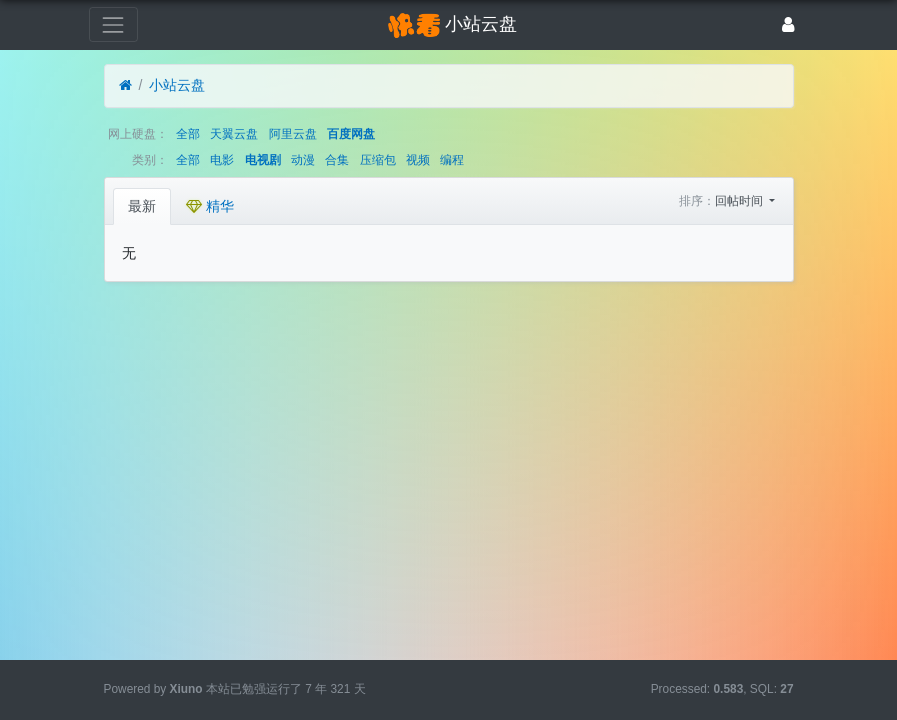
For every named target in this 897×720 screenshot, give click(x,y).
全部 (188, 134)
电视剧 (263, 160)
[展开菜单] (113, 24)
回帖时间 (740, 201)
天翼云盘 (234, 134)
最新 (142, 206)
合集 (337, 160)
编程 (452, 160)
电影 (222, 160)
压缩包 (378, 160)
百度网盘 (351, 134)
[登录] (788, 24)
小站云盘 (177, 85)
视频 (418, 160)
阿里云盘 (293, 134)
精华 (210, 206)
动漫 (303, 160)
